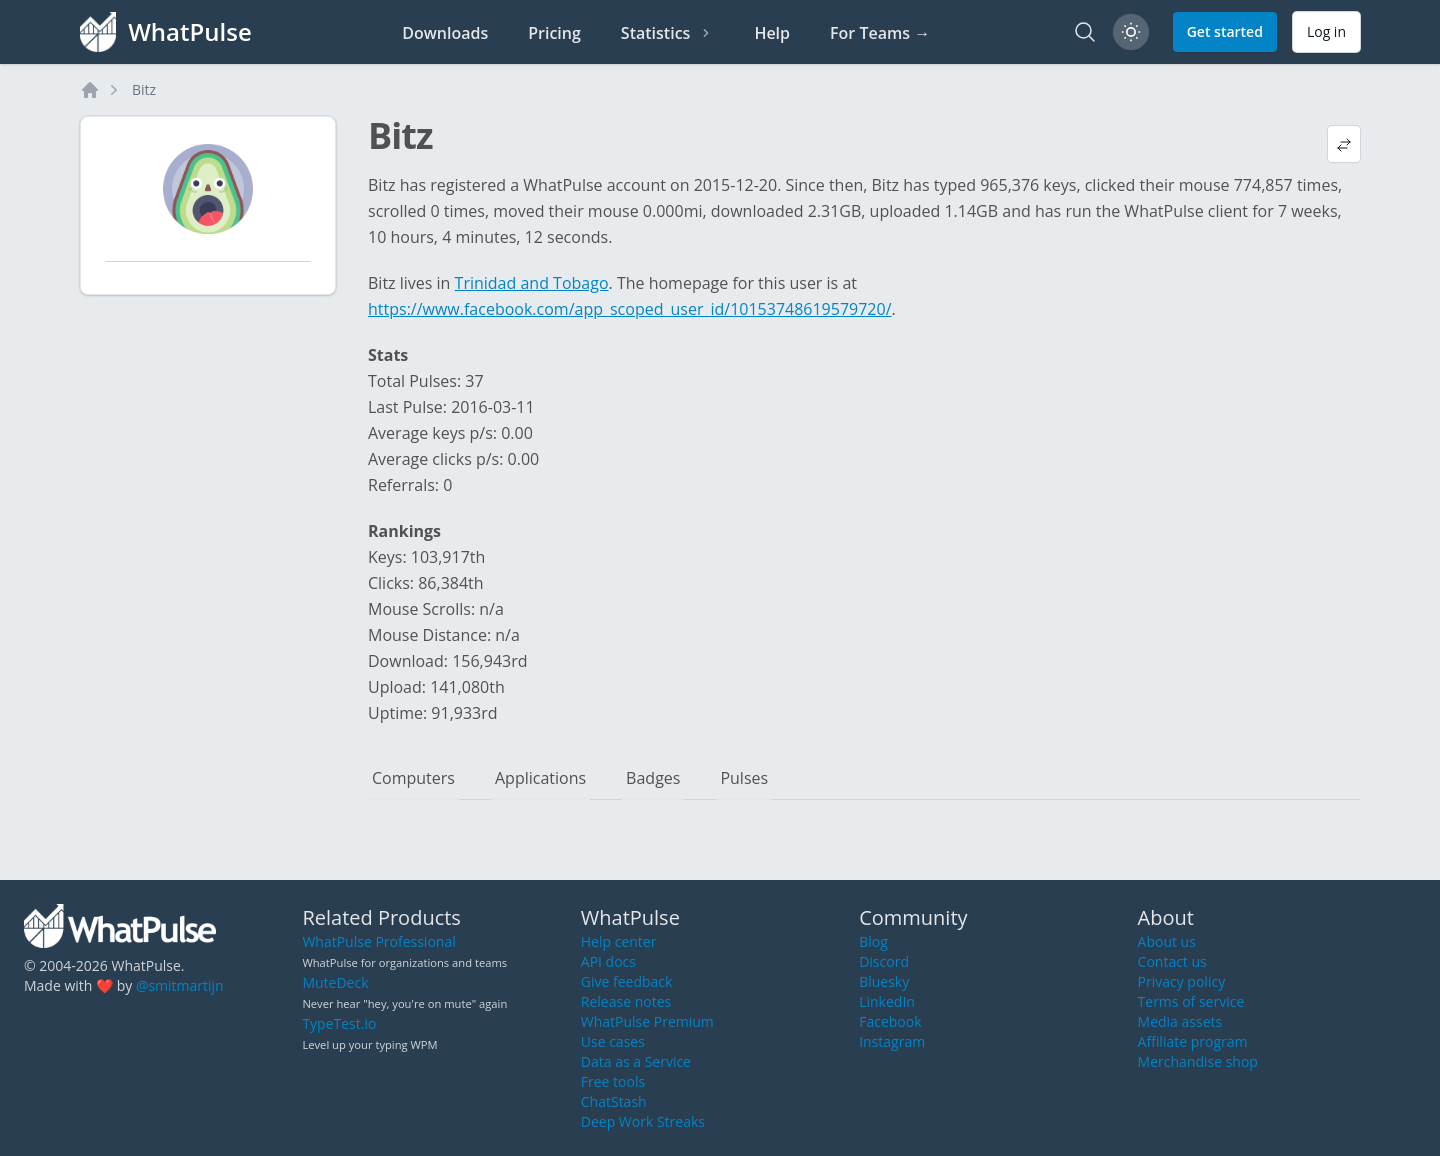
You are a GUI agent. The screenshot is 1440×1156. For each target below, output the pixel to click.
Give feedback (627, 981)
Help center (619, 941)
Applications (540, 778)
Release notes (626, 1001)
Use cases (613, 1041)
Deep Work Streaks (643, 1121)
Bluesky (884, 981)
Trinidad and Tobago (532, 283)
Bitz (144, 89)
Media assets (1180, 1021)
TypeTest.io (339, 1023)
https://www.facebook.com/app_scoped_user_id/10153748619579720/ (630, 309)
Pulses (744, 778)
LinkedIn (887, 1001)
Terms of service (1191, 1001)
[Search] (1085, 32)
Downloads (445, 33)
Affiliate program (1193, 1041)
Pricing (554, 33)
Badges (653, 778)
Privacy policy (1182, 981)
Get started (1225, 31)
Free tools (613, 1081)
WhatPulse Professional (378, 941)
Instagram (892, 1041)
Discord (884, 961)
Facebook (890, 1021)
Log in (1326, 31)
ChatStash (614, 1101)
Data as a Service (636, 1061)
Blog (873, 941)
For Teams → (880, 33)
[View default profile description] (1344, 144)
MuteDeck (335, 982)
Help (772, 33)
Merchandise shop (1198, 1061)
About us (1167, 941)
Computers (413, 778)
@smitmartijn (180, 985)
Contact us (1172, 961)
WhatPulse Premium (647, 1021)
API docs (608, 961)
